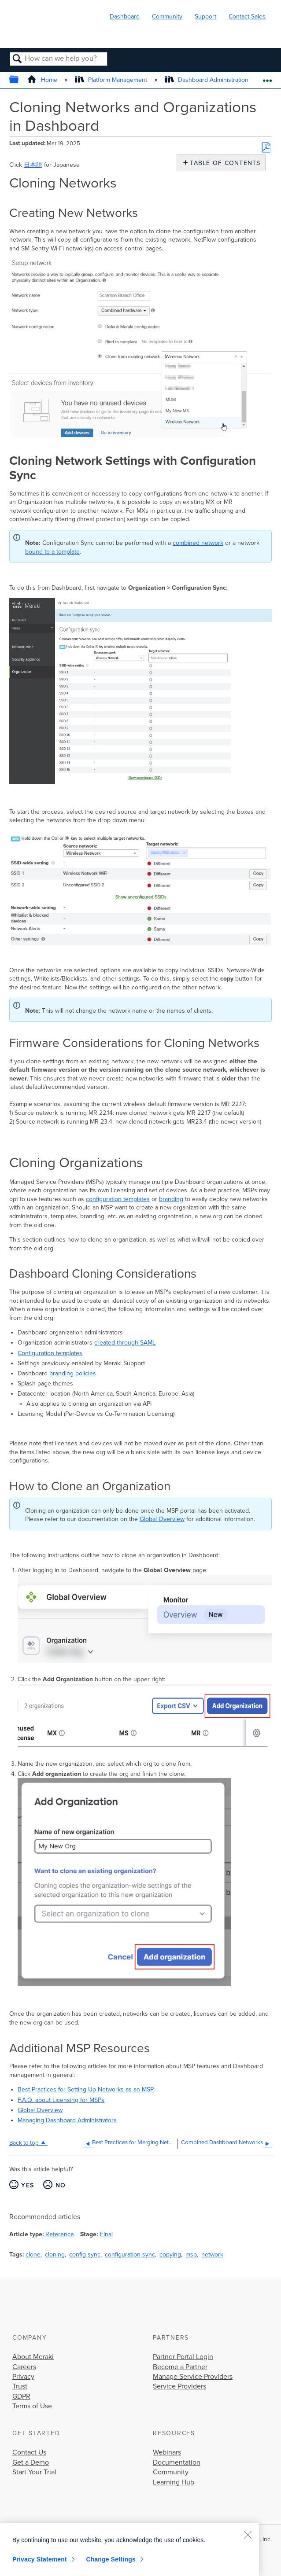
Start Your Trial (34, 2472)
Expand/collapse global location (267, 77)
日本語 (33, 165)
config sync (84, 2254)
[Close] (247, 2534)
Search (17, 59)
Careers (24, 2367)
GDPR (21, 2396)
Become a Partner (180, 2367)
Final (106, 2234)
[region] (129, 2549)
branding (171, 1199)
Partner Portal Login (183, 2356)
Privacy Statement (39, 2559)
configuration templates (118, 1199)
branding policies (72, 1373)
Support (205, 16)
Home (43, 80)
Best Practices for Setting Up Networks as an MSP (86, 2089)
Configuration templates (50, 1353)
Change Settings (111, 2559)
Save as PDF (266, 147)
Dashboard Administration (207, 80)
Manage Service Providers (193, 2376)
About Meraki (33, 2356)
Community (167, 16)
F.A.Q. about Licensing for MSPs (61, 2100)
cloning (55, 2254)
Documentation (176, 2462)
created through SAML (124, 1342)
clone (33, 2254)
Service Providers (179, 2386)
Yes (27, 2185)
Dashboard (125, 16)
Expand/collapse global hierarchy (19, 80)
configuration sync (130, 2254)
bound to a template (52, 551)
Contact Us (29, 2452)
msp (191, 2254)
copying (170, 2254)
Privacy (23, 2376)
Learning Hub (173, 2482)
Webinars (167, 2452)
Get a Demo (30, 2462)
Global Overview (162, 1519)
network (212, 2254)
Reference (59, 2234)
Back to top (24, 2142)
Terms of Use (32, 2406)
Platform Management (112, 80)
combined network (198, 543)
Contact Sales (247, 16)
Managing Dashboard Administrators (67, 2120)
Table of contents (223, 163)
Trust (19, 2386)
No (60, 2185)
